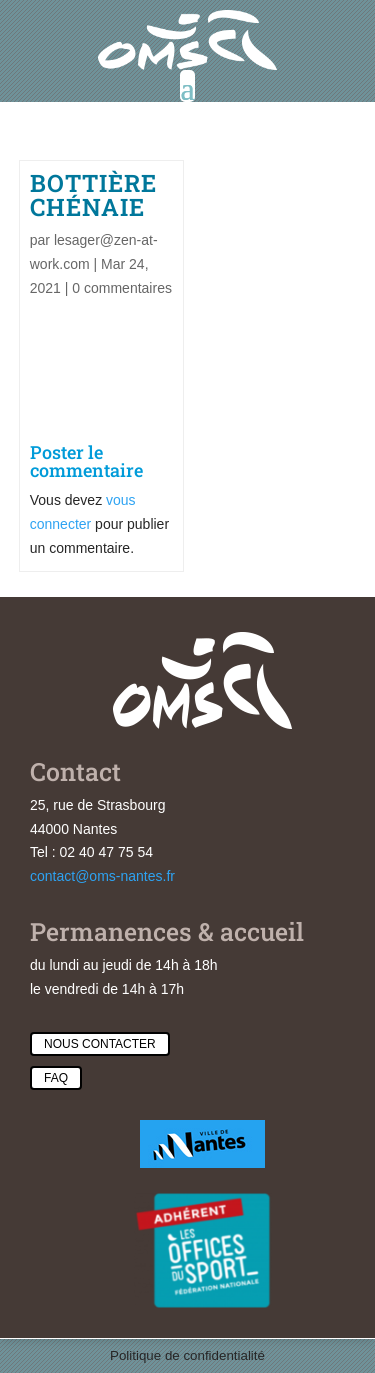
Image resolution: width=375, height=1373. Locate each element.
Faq (56, 1078)
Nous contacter (100, 1044)
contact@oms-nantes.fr (102, 876)
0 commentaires (122, 288)
